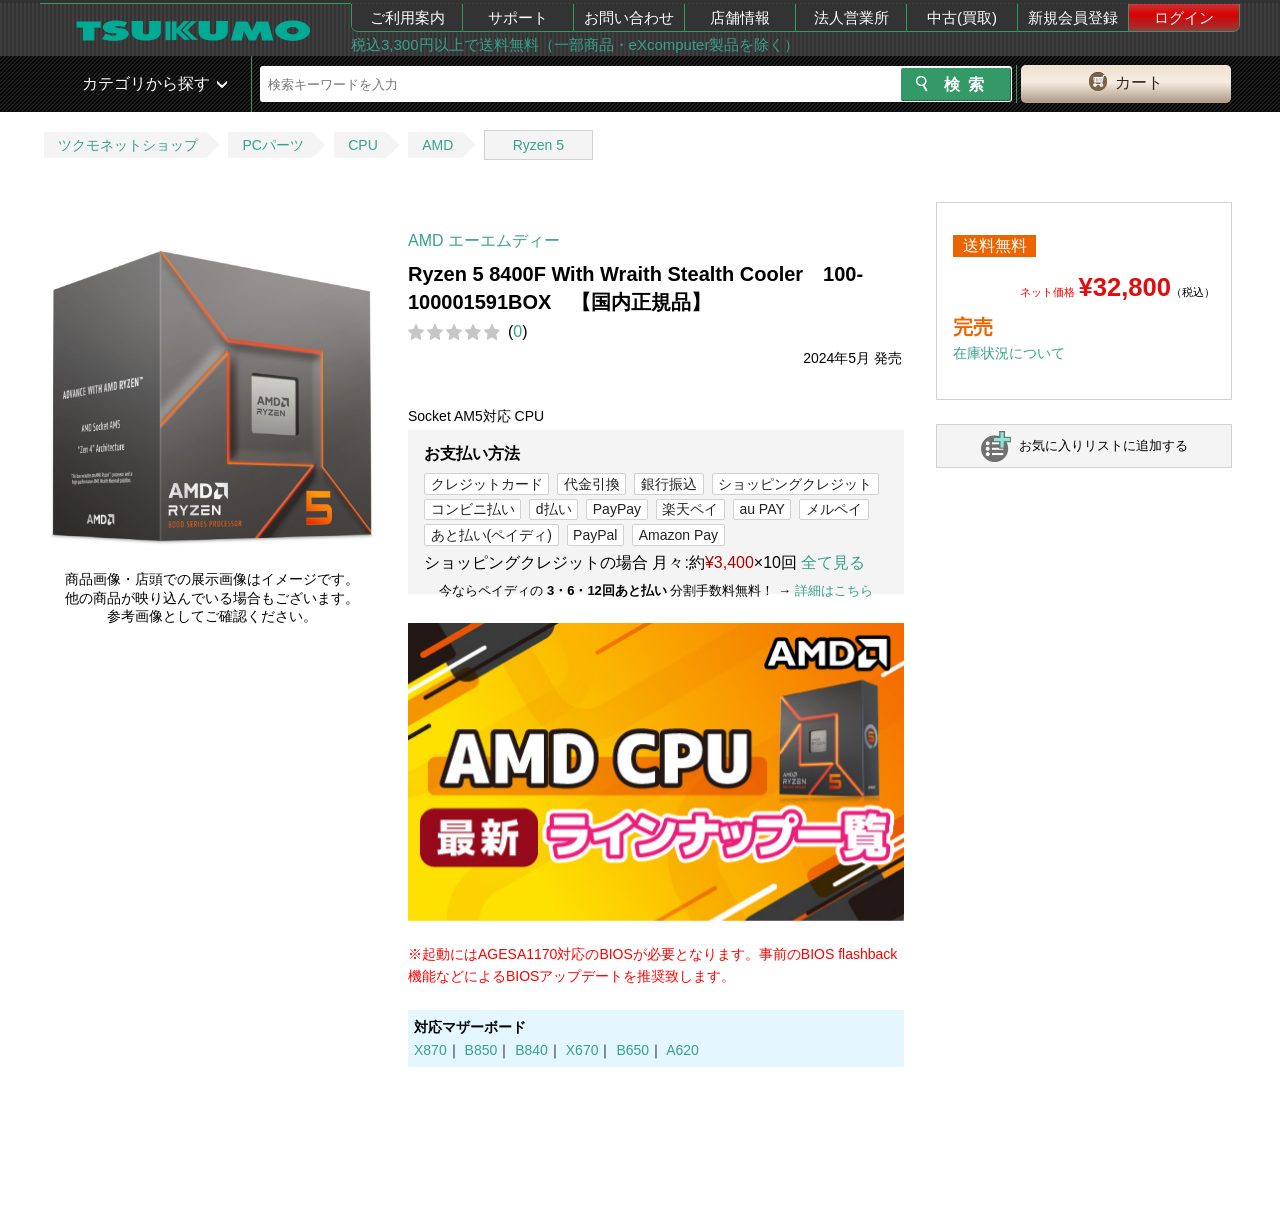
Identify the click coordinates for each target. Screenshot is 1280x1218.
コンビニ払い (473, 509)
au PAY (761, 509)
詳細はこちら (834, 590)
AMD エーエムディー (484, 240)
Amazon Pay (678, 535)
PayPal (595, 535)
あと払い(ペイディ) (491, 535)
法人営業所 (851, 17)
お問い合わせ (629, 17)
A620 (682, 1050)
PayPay (617, 509)
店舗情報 (740, 17)
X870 (430, 1050)
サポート (518, 17)
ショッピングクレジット (795, 484)
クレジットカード (487, 484)
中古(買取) (962, 17)
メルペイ (834, 509)
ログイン (1184, 17)
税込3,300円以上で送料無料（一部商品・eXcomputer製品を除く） (575, 44)
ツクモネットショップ (128, 145)
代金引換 (592, 484)
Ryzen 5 (538, 145)
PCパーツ (272, 145)
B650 (632, 1050)
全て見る (833, 562)
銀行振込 (669, 484)
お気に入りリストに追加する (1103, 445)
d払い (554, 509)
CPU (363, 145)
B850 (481, 1050)
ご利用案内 (407, 17)
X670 (582, 1050)
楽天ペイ (690, 509)
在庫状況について (1009, 353)
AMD (437, 145)
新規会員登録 (1073, 17)
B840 (531, 1050)
